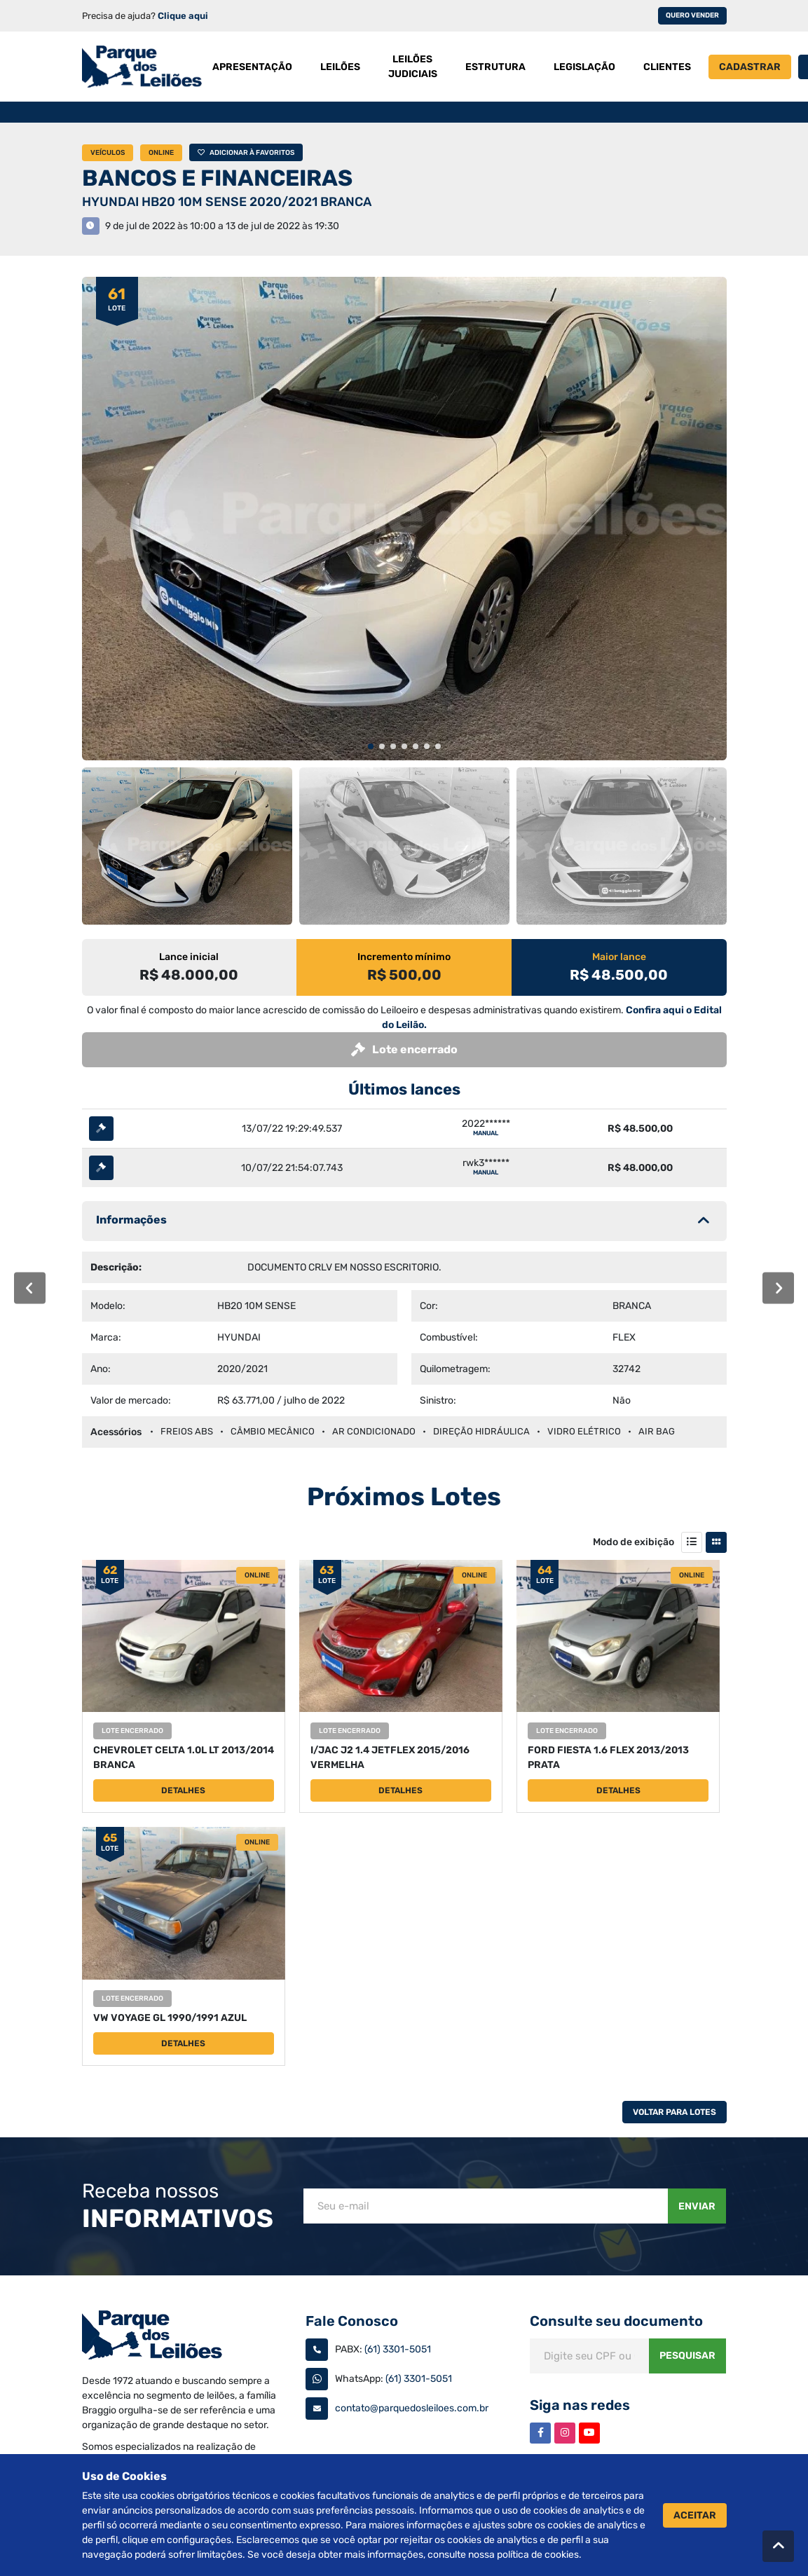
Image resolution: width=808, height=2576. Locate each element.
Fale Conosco (352, 2321)
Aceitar (694, 2515)
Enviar (696, 2206)
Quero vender (692, 15)
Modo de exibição (633, 1542)
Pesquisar (687, 2356)
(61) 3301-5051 (397, 2349)
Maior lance (619, 957)
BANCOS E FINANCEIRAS (217, 178)
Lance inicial (189, 957)
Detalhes (183, 1790)
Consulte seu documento (616, 2321)
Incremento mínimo (404, 957)
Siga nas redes (580, 2405)
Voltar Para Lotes (674, 2112)
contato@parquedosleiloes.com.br (411, 2408)
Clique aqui (183, 16)
